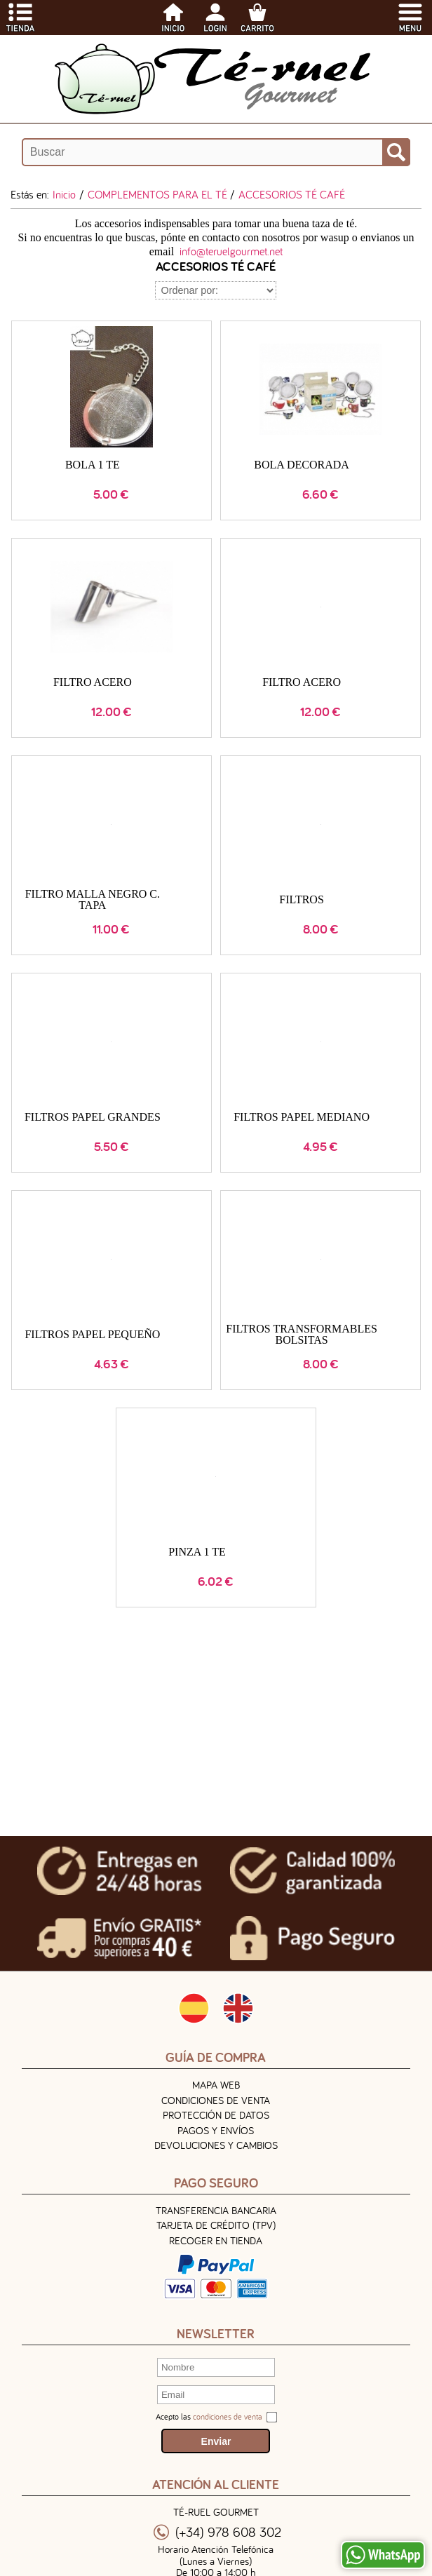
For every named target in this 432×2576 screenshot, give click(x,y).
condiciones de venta (227, 2416)
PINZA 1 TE (196, 1552)
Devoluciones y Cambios (216, 2145)
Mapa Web (216, 2084)
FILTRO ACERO (92, 682)
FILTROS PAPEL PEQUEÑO (92, 1334)
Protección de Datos (216, 2115)
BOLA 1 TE (92, 465)
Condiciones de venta (215, 2100)
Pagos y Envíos (215, 2130)
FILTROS (301, 899)
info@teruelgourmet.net (231, 251)
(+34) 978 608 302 (228, 2531)
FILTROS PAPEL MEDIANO (302, 1117)
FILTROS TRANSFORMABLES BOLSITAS (301, 1334)
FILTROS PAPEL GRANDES (93, 1117)
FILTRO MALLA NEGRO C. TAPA (92, 899)
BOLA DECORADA (301, 465)
